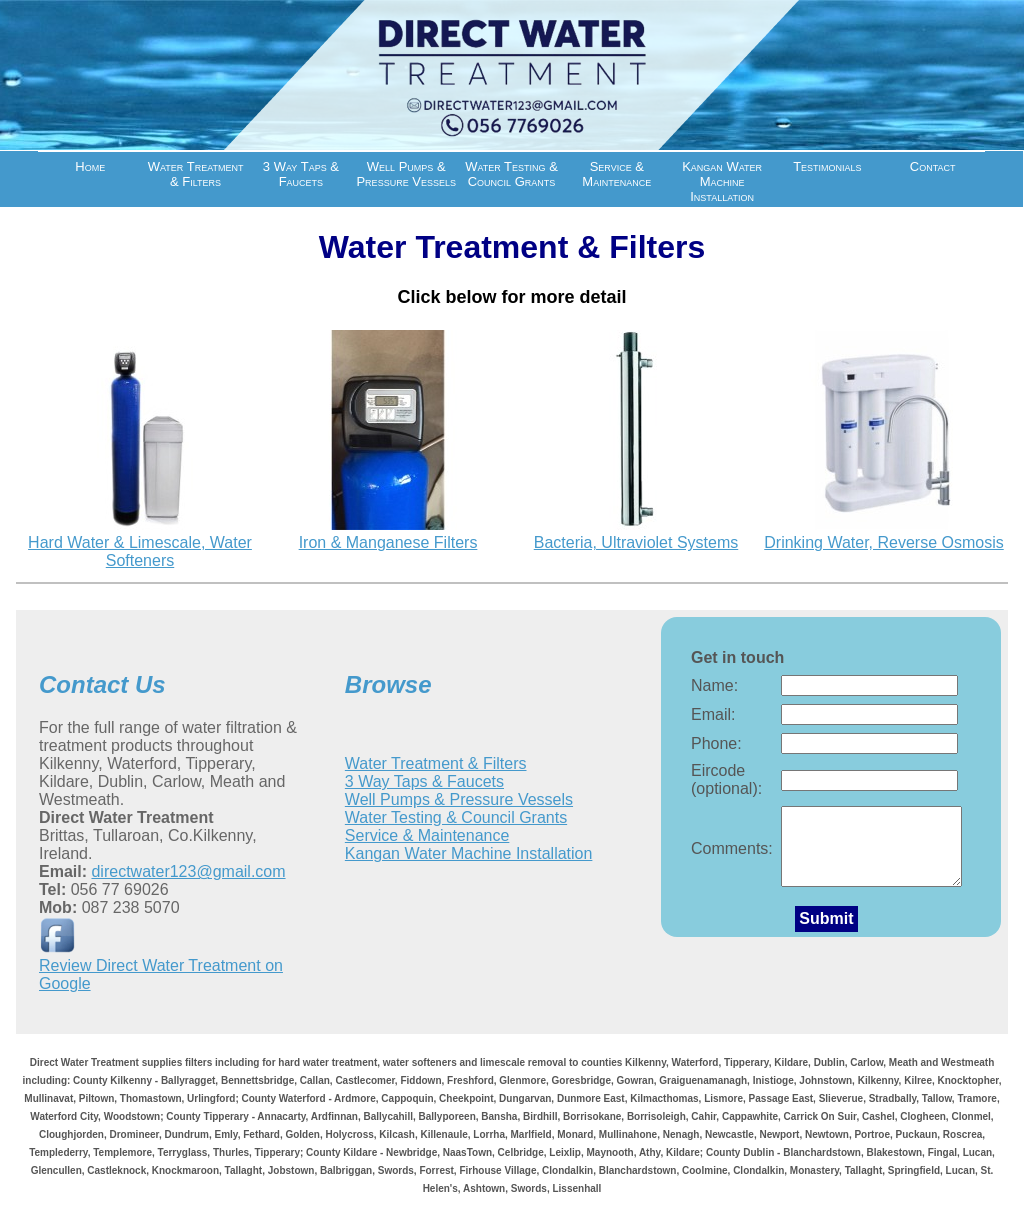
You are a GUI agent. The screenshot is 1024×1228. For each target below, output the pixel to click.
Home (90, 166)
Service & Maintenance (616, 174)
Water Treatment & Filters (196, 174)
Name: (714, 685)
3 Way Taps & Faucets (301, 174)
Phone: (716, 743)
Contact (933, 166)
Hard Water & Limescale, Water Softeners (140, 551)
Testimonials (827, 166)
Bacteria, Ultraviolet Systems (636, 542)
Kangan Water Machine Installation (722, 181)
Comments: (732, 855)
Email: (713, 714)
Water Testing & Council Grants (511, 174)
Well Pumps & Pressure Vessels (405, 174)
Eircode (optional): (726, 779)
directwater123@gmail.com (188, 871)
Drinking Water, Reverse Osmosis (883, 542)
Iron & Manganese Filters (388, 542)
